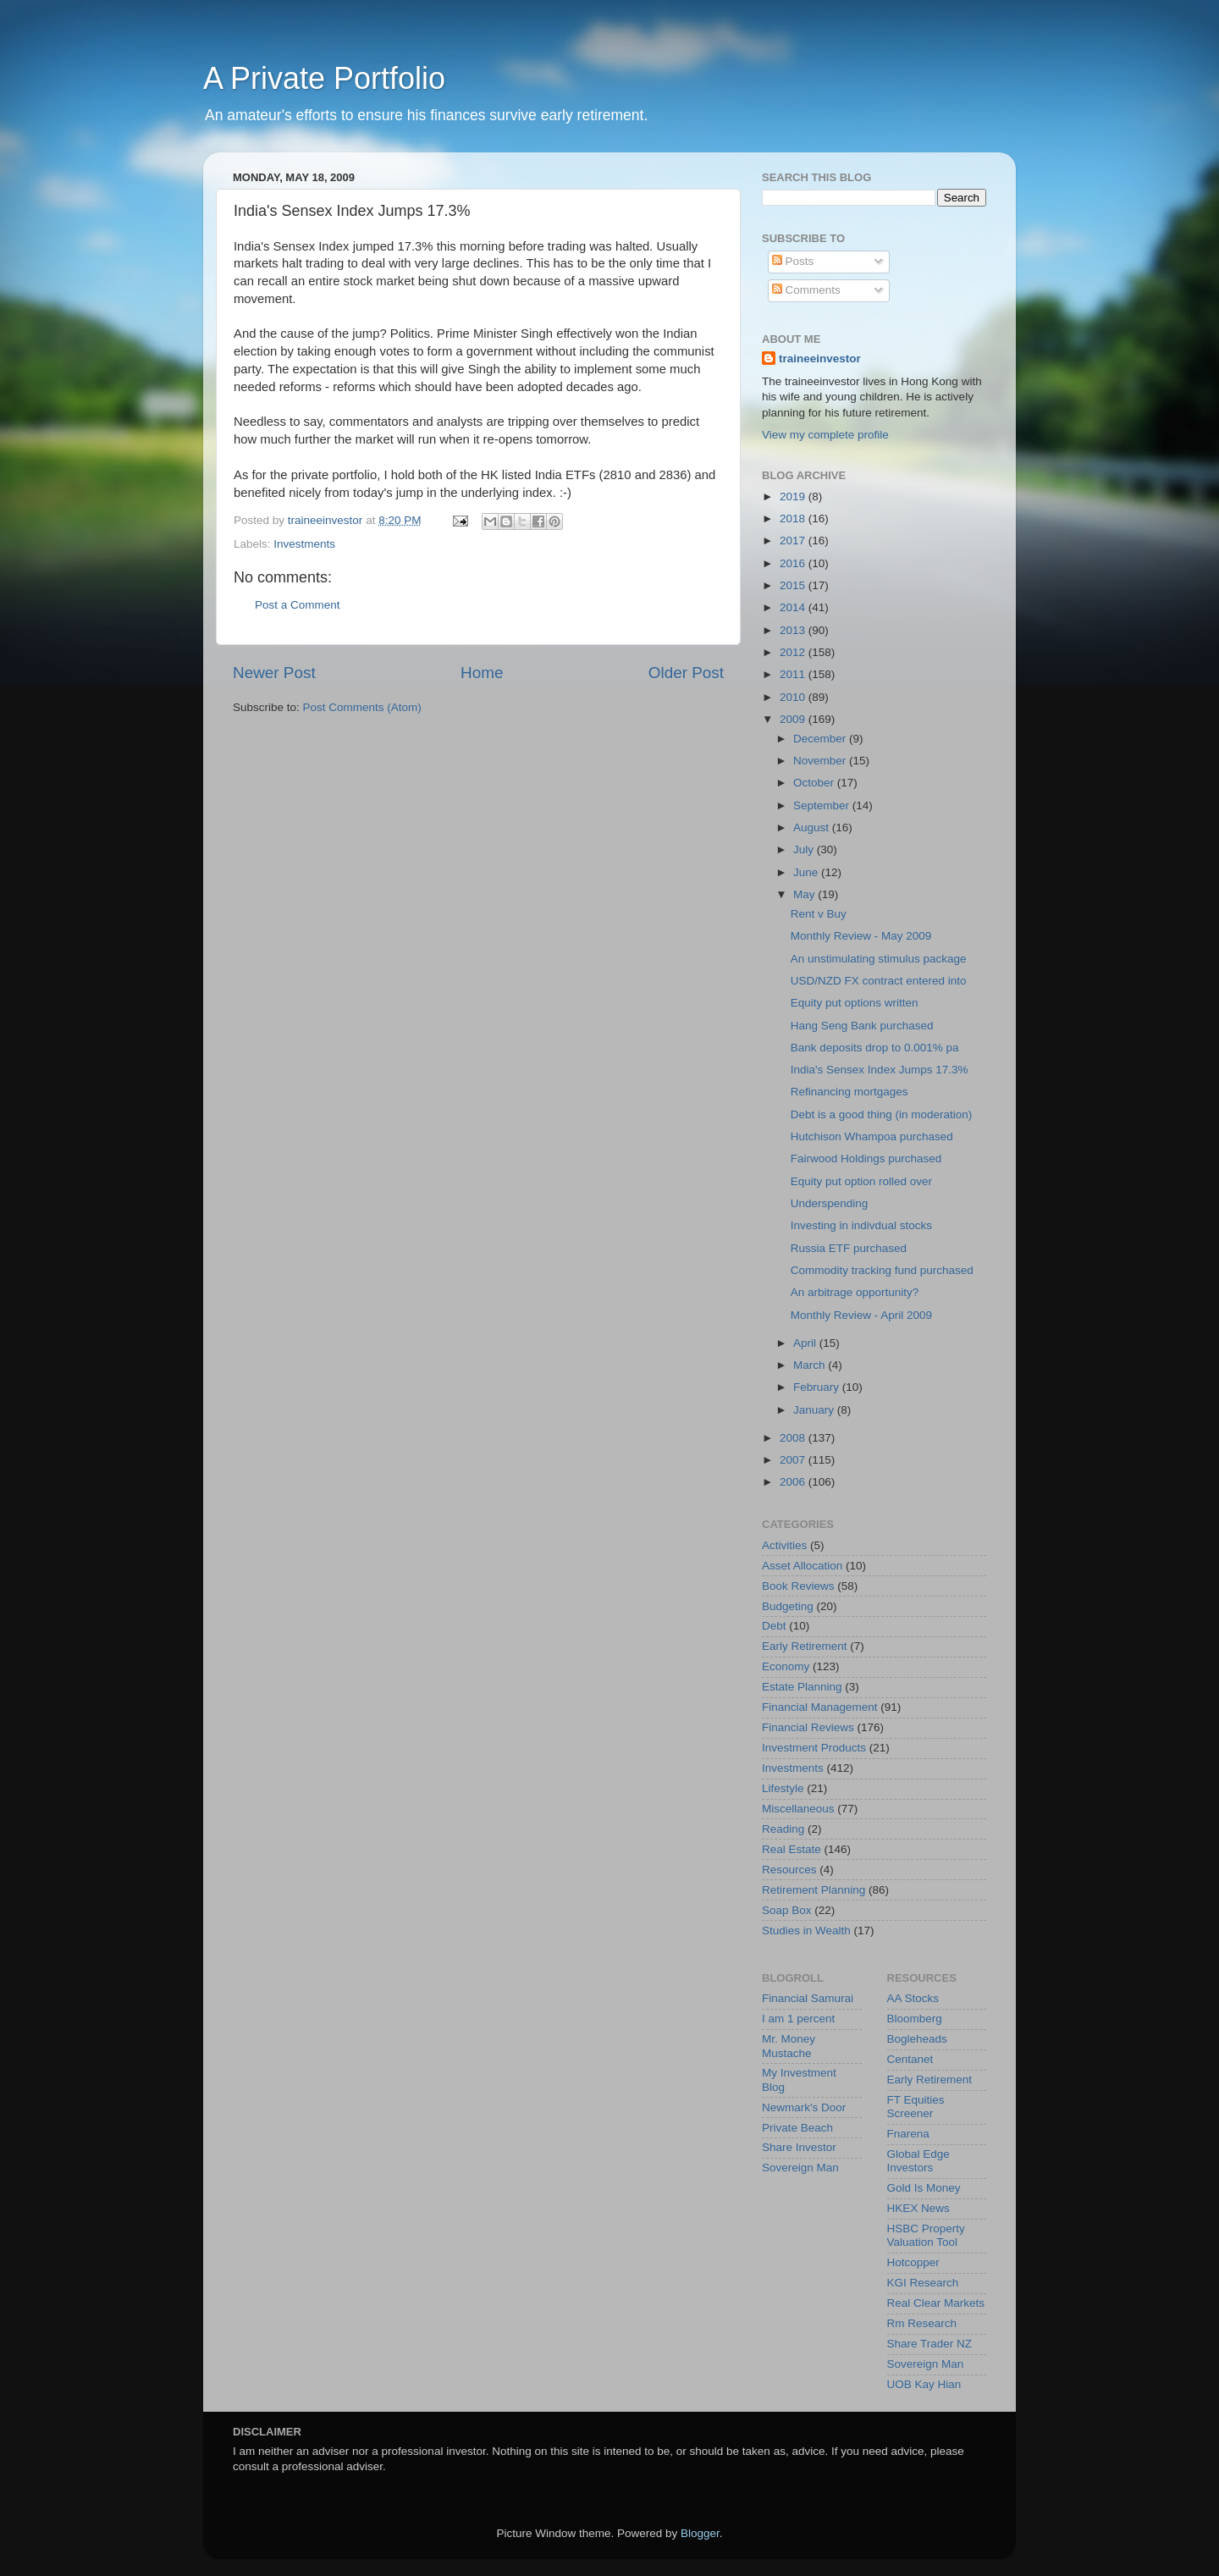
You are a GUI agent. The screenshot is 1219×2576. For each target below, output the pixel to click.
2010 (794, 697)
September (822, 805)
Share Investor (799, 2147)
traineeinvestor (820, 358)
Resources (789, 1869)
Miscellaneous (798, 1808)
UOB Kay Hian (924, 2384)
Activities (784, 1545)
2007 (794, 1459)
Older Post (686, 672)
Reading (783, 1829)
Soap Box (787, 1910)
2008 (794, 1437)
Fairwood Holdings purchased (866, 1158)
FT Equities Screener (916, 2106)
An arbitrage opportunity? (855, 1292)
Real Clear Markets (936, 2303)
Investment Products (814, 1747)
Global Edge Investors (918, 2161)
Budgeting (788, 1606)
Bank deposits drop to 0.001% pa (875, 1047)
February (817, 1387)
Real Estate (791, 1849)
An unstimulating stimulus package (879, 958)
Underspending (830, 1203)
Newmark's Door (804, 2107)
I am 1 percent (798, 2018)
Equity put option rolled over (861, 1181)
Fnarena (908, 2133)
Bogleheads (917, 2039)
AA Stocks (913, 1998)
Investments (304, 544)
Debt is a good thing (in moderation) (882, 1114)
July (805, 849)
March (810, 1365)
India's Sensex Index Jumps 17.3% (879, 1069)
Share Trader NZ (930, 2343)
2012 (794, 652)
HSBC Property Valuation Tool (926, 2235)
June (807, 872)
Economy (785, 1666)
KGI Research (923, 2282)
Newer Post (274, 672)
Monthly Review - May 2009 (861, 935)
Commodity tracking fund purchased (882, 1270)
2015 (794, 585)
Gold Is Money (924, 2188)
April (806, 1343)
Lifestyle (783, 1788)
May (805, 894)
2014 (794, 607)
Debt (774, 1625)
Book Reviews (798, 1586)
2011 (794, 674)
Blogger (700, 2533)
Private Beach (797, 2127)
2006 (794, 1482)
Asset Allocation (802, 1565)
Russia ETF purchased (849, 1248)
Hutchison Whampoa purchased (872, 1136)
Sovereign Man (800, 2167)
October (815, 782)
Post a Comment (297, 604)
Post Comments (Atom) (362, 707)
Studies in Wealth (806, 1930)
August (812, 827)
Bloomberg (914, 2018)
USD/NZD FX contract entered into (879, 980)
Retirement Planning (813, 1890)
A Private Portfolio (324, 78)
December (821, 738)
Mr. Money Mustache (788, 2046)
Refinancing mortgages (849, 1091)
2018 (794, 518)
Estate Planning (802, 1686)
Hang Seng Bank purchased (862, 1025)
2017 (794, 540)
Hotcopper (913, 2262)
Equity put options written (854, 1002)
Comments (806, 290)
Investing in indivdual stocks (861, 1225)
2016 (794, 563)
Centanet (910, 2059)
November (821, 760)
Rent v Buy (819, 913)
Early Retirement (804, 1646)
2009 (794, 719)
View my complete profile (825, 434)
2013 (794, 630)
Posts (793, 261)
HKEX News (918, 2208)
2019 (794, 496)
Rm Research (922, 2323)
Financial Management (820, 1707)
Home (482, 672)
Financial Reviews (808, 1727)
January (815, 1410)
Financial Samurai (807, 1998)
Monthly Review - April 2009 (861, 1315)
